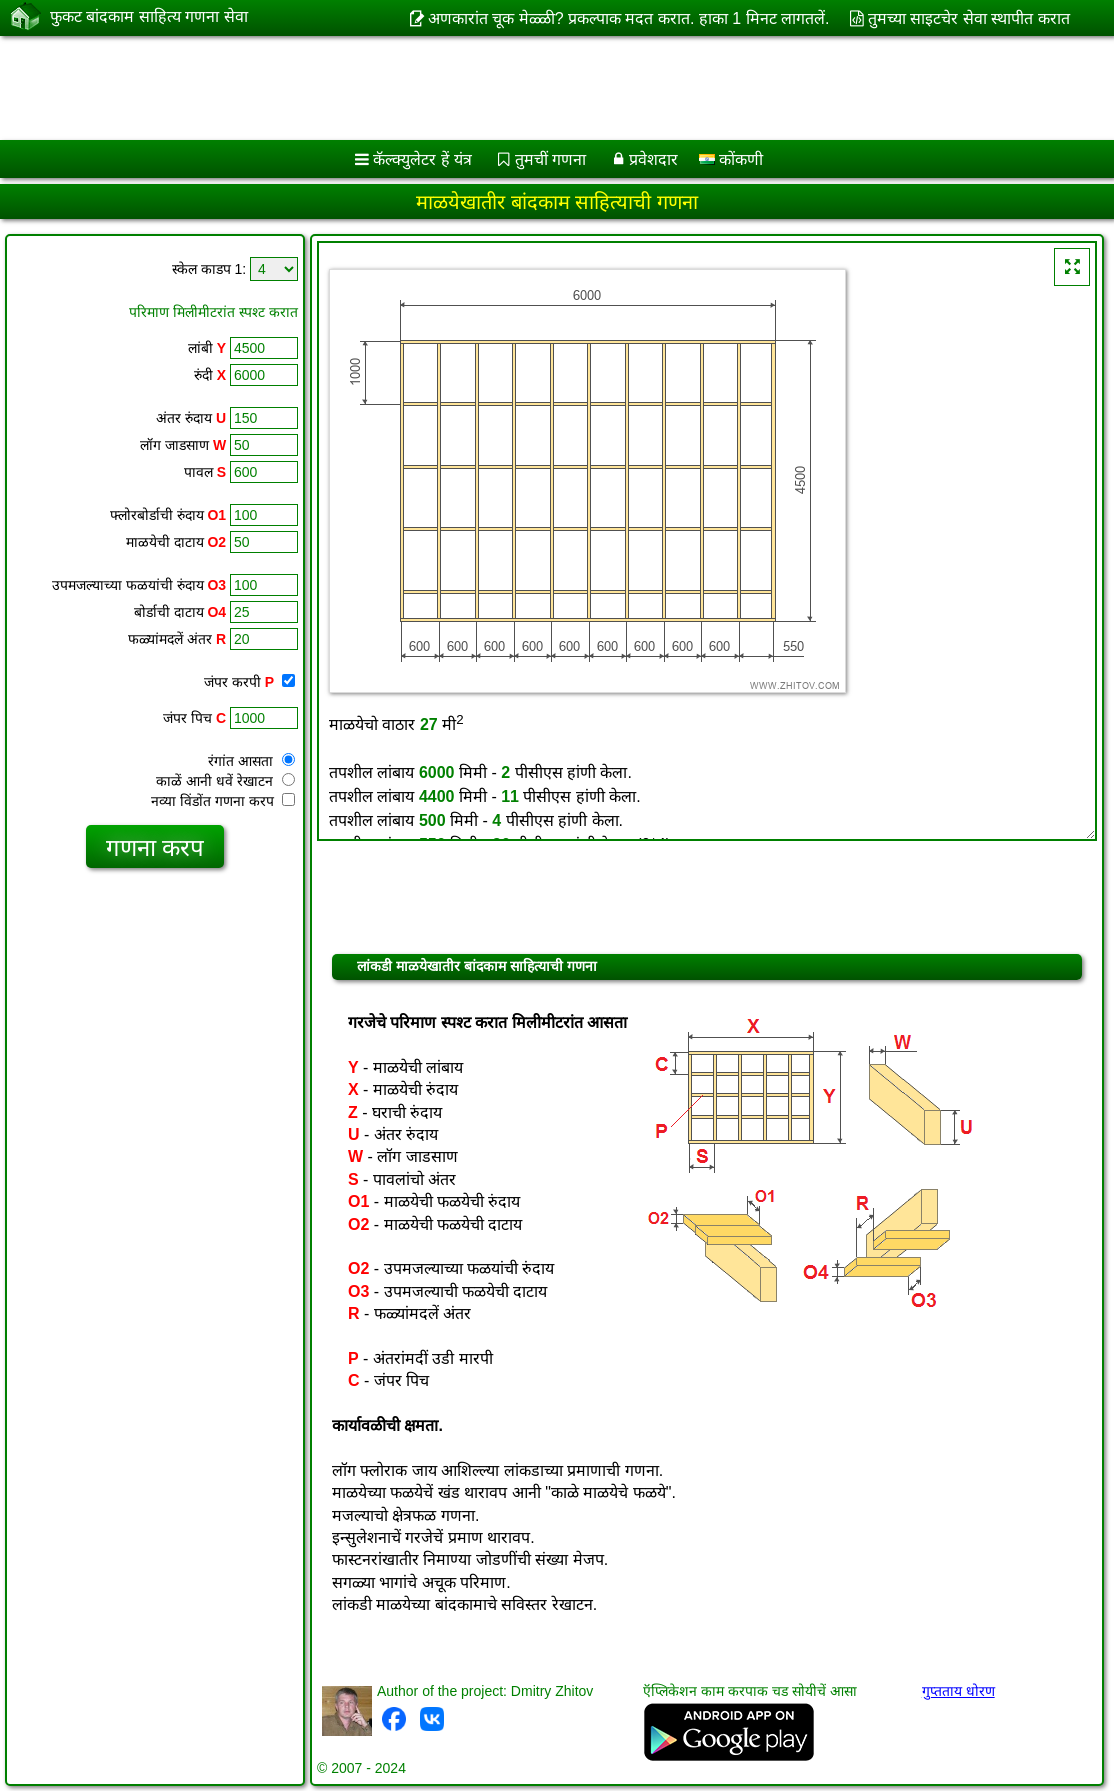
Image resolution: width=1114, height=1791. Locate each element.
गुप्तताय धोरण (958, 1691)
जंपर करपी (249, 682)
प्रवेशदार (653, 159)
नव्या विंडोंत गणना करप (223, 801)
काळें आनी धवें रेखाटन (225, 781)
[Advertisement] (536, 88)
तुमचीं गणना (550, 159)
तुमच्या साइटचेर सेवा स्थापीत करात (969, 18)
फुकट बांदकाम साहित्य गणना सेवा (149, 17)
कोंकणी (731, 159)
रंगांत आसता (251, 761)
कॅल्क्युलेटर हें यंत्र (422, 159)
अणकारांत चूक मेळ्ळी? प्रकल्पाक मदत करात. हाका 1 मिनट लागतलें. (629, 18)
